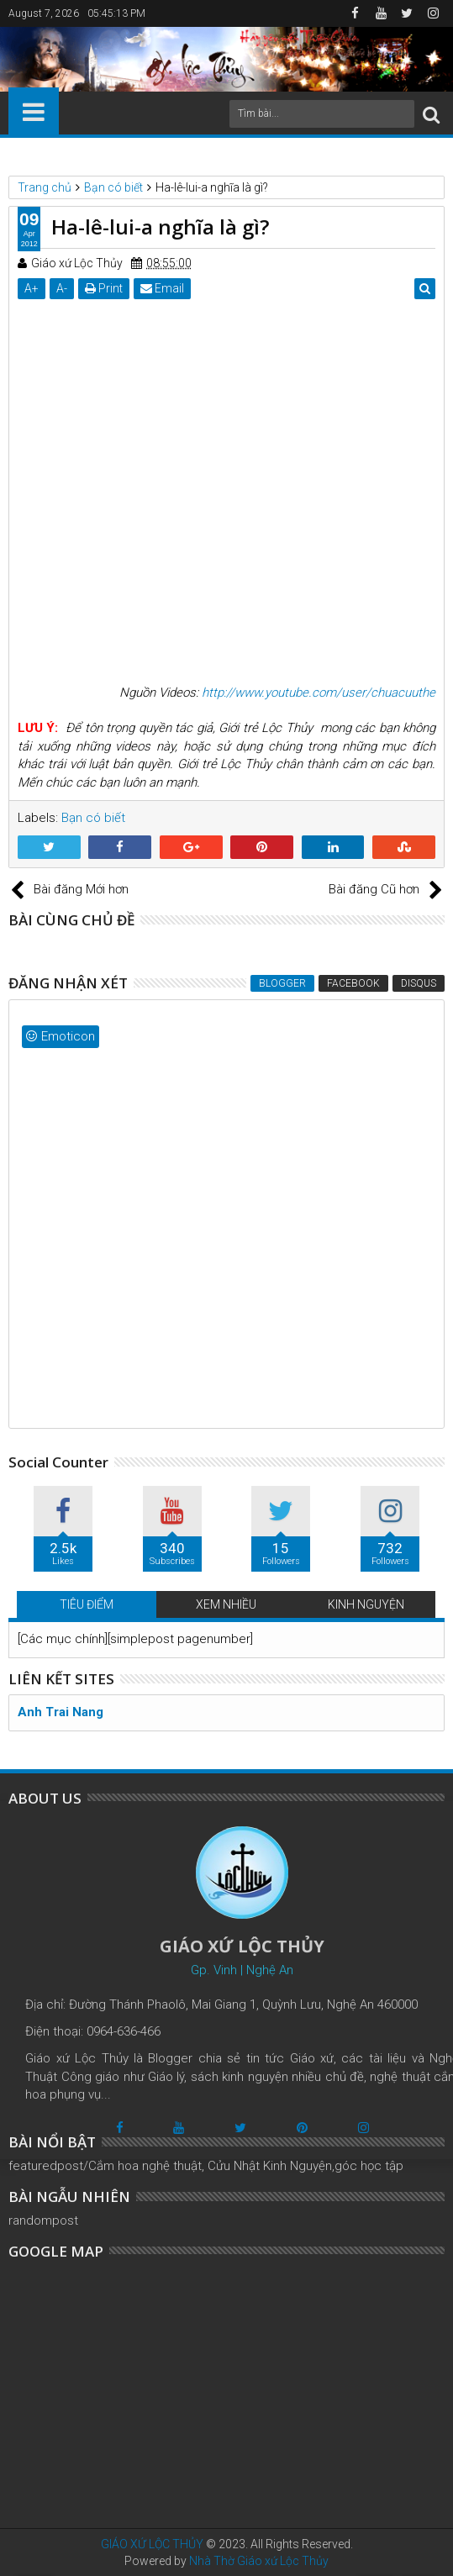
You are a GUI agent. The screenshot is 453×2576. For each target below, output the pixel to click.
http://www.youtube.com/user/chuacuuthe (318, 692)
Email (162, 288)
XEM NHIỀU (226, 1604)
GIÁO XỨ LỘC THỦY (152, 2544)
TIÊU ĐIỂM (86, 1604)
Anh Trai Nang (60, 1712)
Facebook (353, 983)
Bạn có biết (93, 817)
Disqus (418, 983)
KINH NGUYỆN (366, 1604)
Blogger (282, 983)
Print (104, 288)
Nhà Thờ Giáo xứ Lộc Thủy (259, 2561)
